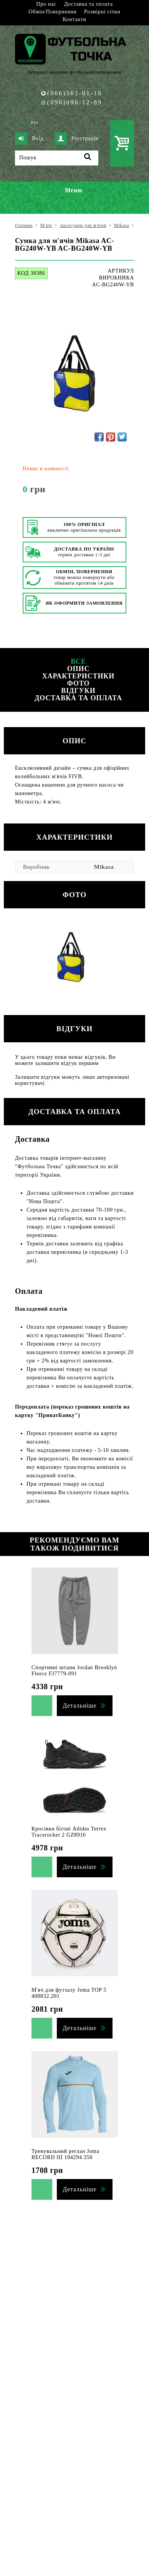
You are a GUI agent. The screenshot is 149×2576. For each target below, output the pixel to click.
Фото (78, 683)
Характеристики (78, 676)
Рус (35, 122)
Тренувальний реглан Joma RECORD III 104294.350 (65, 2154)
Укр (23, 122)
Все (78, 661)
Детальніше (79, 1705)
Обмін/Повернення (52, 12)
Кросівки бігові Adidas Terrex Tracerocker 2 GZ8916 (68, 1832)
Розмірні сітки (102, 12)
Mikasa (104, 867)
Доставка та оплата (88, 4)
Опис (78, 668)
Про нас (46, 4)
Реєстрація (76, 138)
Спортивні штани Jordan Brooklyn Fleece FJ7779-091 (74, 1671)
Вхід (29, 138)
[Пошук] (56, 157)
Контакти (74, 19)
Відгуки (78, 690)
